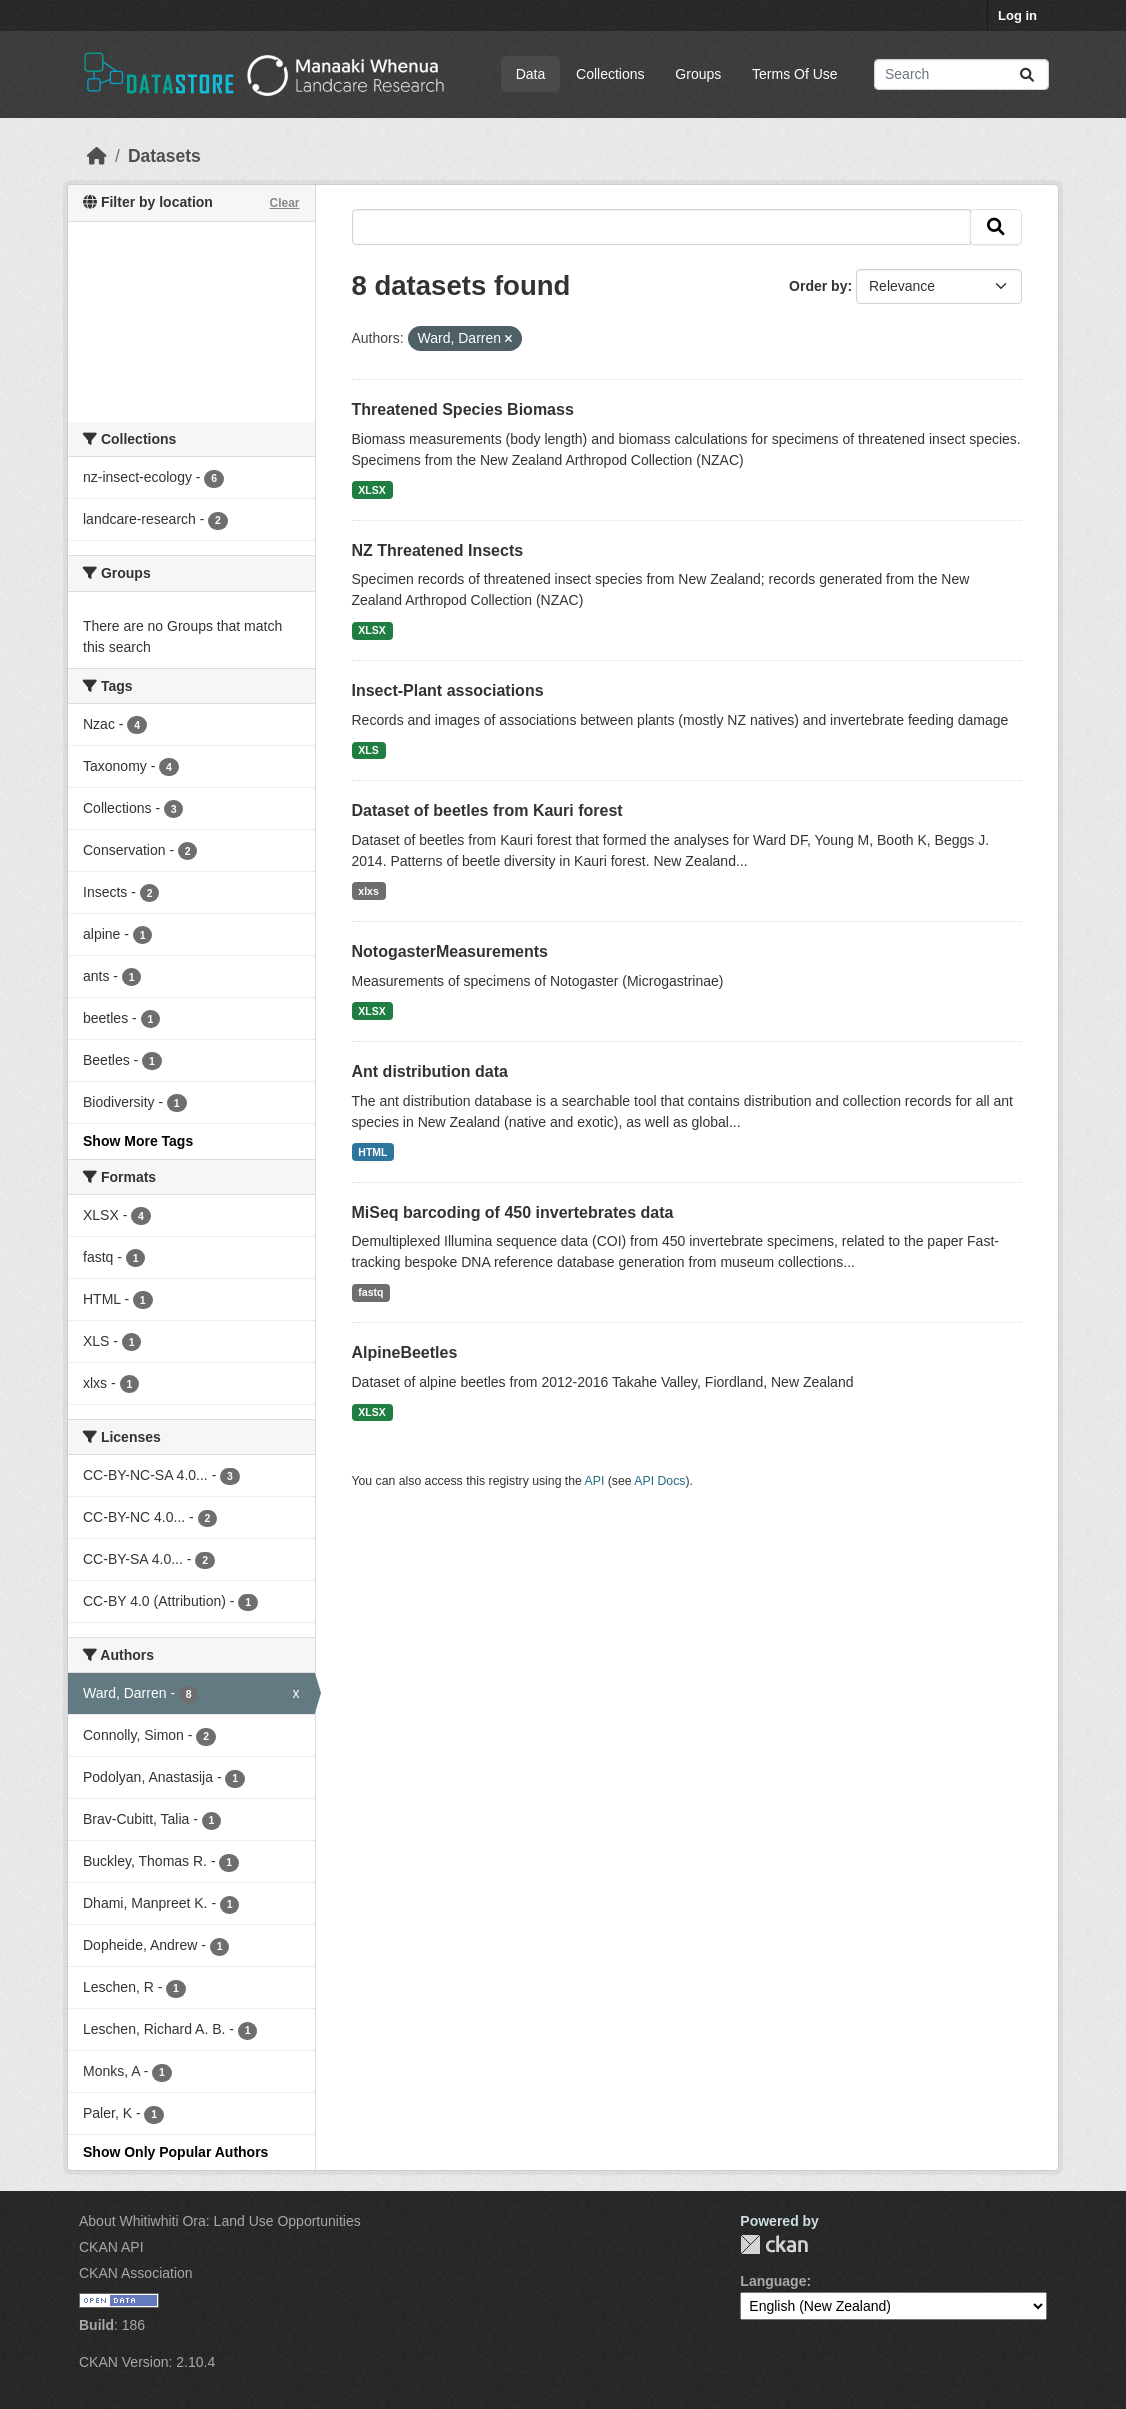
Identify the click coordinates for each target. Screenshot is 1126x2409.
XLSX (371, 490)
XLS (368, 750)
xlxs (368, 891)
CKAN (774, 2244)
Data (531, 74)
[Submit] (1027, 74)
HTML (372, 1152)
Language (773, 2281)
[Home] (97, 156)
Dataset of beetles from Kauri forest (487, 810)
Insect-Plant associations (448, 690)
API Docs (659, 1481)
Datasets (164, 156)
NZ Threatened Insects (438, 550)
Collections (610, 74)
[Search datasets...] (961, 74)
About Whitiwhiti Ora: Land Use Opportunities (220, 2221)
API (595, 1481)
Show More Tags (138, 1141)
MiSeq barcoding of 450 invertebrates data (513, 1212)
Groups (698, 74)
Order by (818, 286)
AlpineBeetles (405, 1352)
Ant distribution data (430, 1071)
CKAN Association (136, 2273)
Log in (1017, 15)
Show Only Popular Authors (175, 2152)
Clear (284, 203)
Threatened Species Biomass (463, 409)
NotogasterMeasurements (450, 951)
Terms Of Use (795, 74)
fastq (370, 1292)
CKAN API (111, 2247)
